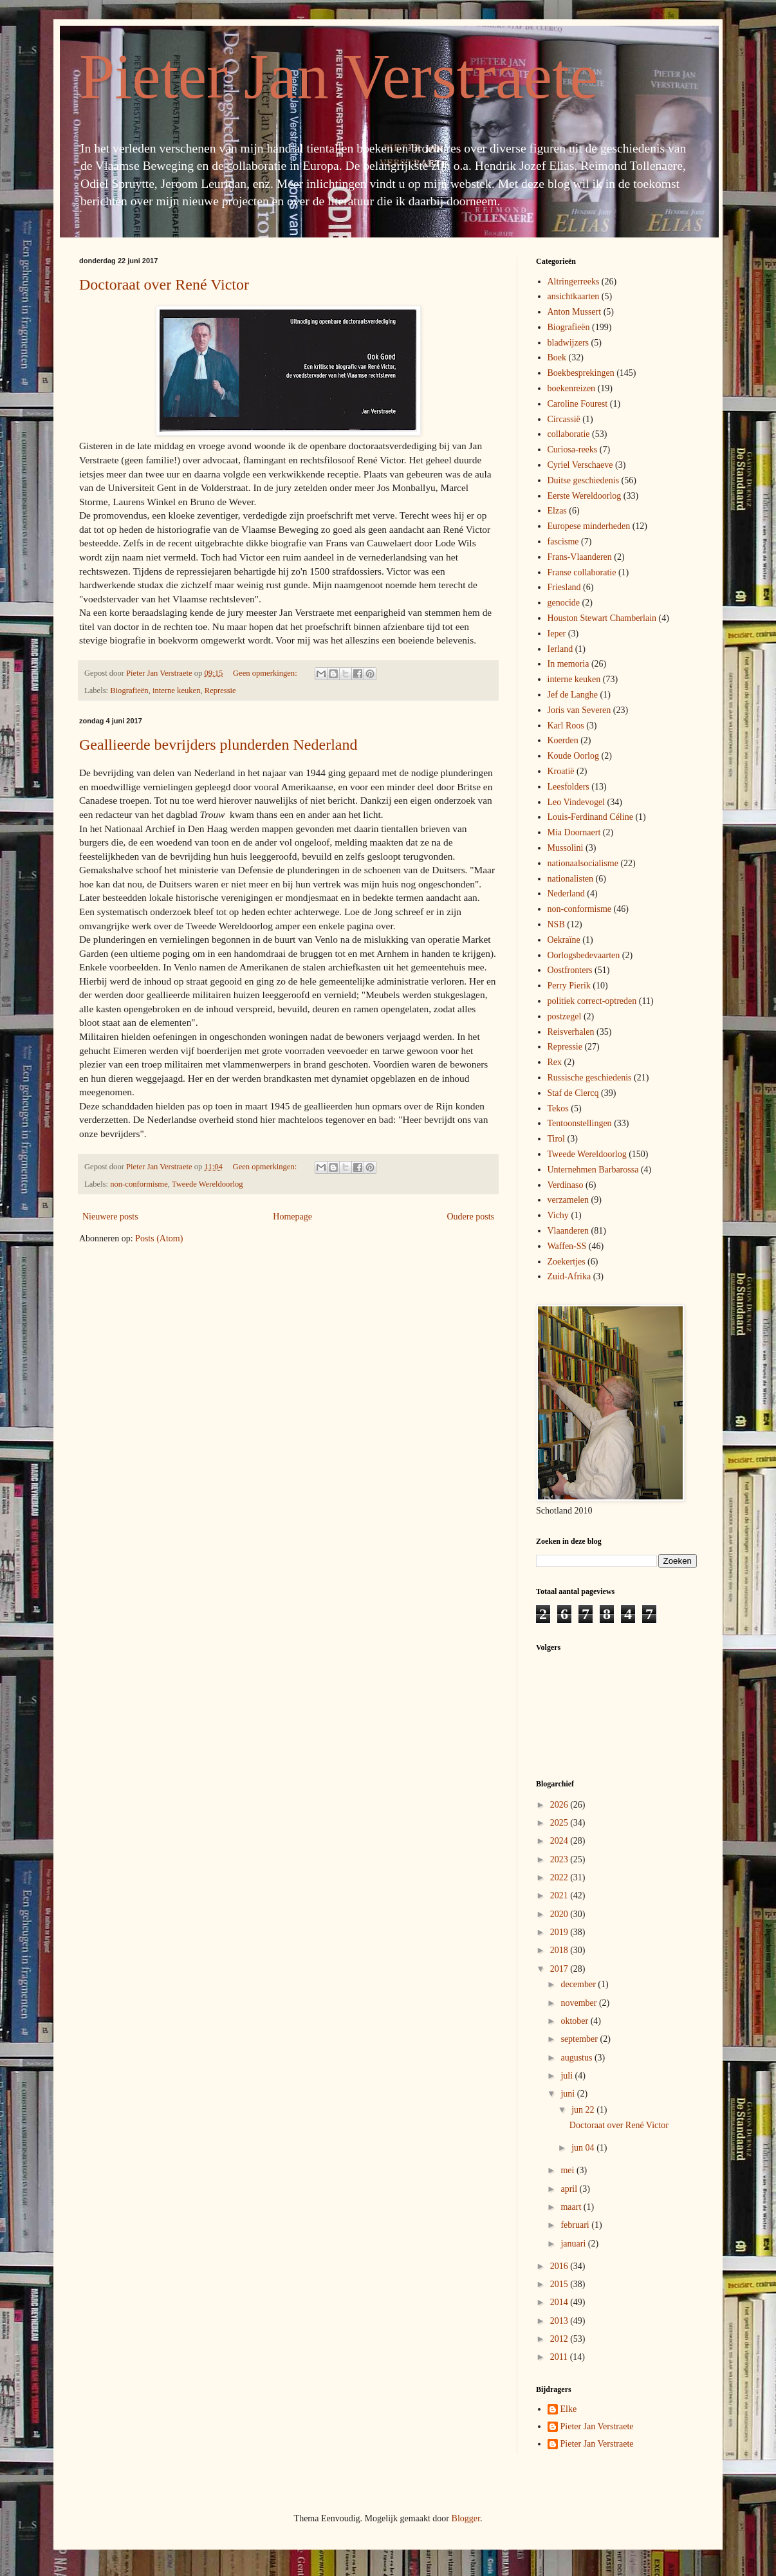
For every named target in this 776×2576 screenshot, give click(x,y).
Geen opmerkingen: (266, 673)
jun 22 (583, 2110)
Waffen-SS (567, 1246)
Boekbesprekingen (581, 373)
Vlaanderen (568, 1231)
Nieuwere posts (110, 1216)
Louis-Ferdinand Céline (590, 817)
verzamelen (568, 1200)
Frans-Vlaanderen (580, 557)
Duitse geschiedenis (584, 480)
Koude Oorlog (574, 756)
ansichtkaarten (574, 296)
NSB (556, 924)
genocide (564, 602)
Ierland (560, 649)
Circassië (564, 419)
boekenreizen (572, 388)
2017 (560, 1969)
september (580, 2039)
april (569, 2189)
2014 (560, 2302)
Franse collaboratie (582, 572)
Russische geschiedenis (590, 1077)
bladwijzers (568, 342)
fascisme (563, 541)
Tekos (558, 1108)
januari (573, 2243)
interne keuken (176, 690)
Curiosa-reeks (573, 449)
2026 (560, 1805)
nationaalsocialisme (583, 863)
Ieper (557, 633)
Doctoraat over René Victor (164, 284)
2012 (560, 2339)
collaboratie (569, 434)
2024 (560, 1841)
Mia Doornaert (574, 832)
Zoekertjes (567, 1261)
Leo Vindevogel (576, 802)
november (579, 2003)
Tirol (557, 1139)
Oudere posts (471, 1216)
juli (567, 2075)
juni (568, 2094)
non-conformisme (139, 1184)
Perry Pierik (569, 985)
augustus (577, 2057)
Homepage (292, 1216)
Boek (557, 357)
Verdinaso (566, 1185)
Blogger (466, 2518)
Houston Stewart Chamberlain (602, 618)
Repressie (220, 690)
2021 (560, 1895)
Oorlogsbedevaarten (584, 955)
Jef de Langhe (573, 695)
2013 (560, 2321)
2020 (560, 1914)
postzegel (565, 1016)
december (579, 1984)
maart (571, 2207)
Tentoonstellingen (580, 1123)
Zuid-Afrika (569, 1276)
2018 (560, 1950)
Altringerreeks (574, 281)
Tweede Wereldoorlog (207, 1184)
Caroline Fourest (578, 404)
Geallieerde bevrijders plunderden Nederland (218, 744)
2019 (560, 1932)
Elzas (557, 510)
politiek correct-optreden (592, 1001)
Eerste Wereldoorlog (585, 496)
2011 (560, 2357)
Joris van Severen (579, 710)
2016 (560, 2266)
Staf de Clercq (573, 1093)
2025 (560, 1823)
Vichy (558, 1215)
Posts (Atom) (159, 1238)
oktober (575, 2021)
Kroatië (561, 771)
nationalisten (571, 879)
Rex (555, 1062)
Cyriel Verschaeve (580, 465)
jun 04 (583, 2148)
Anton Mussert (575, 312)
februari (575, 2225)
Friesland (564, 587)
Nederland (566, 893)
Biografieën (129, 690)
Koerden (563, 740)
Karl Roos (566, 725)
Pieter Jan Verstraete (338, 76)
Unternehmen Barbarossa (593, 1169)
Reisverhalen (571, 1032)
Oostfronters (570, 970)
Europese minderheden (589, 526)
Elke (568, 2409)
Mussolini (566, 848)
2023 (560, 1859)
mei (568, 2170)
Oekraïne (564, 940)
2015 (560, 2284)
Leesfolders (568, 787)
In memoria (568, 664)
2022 (560, 1877)
